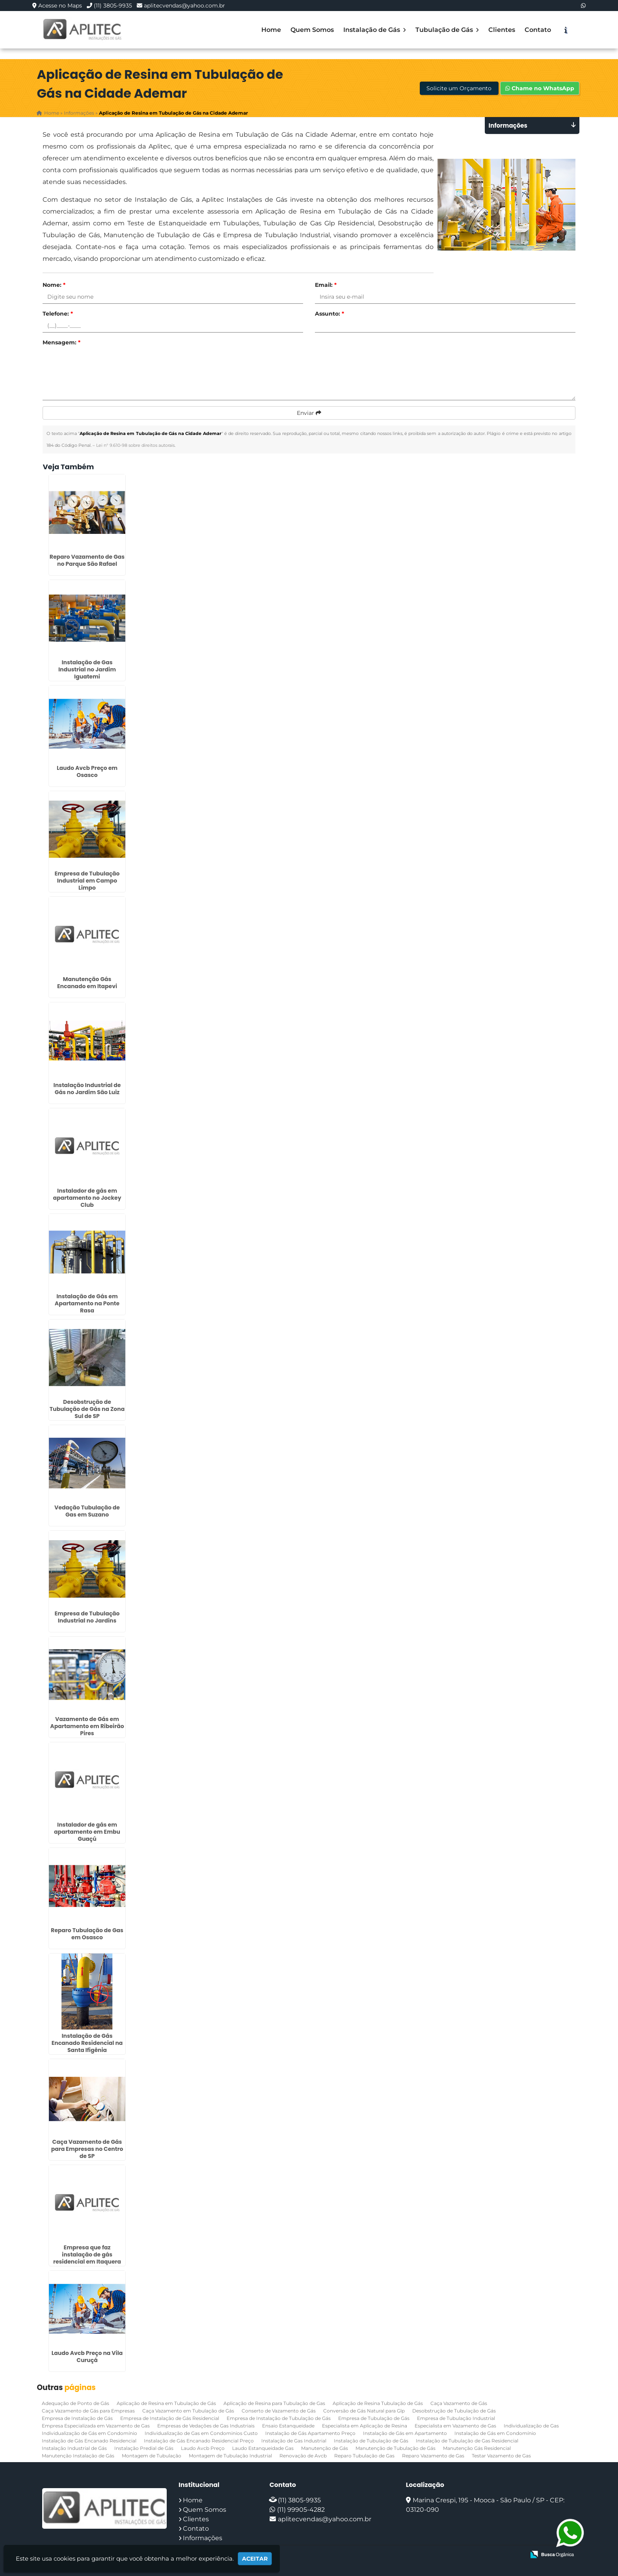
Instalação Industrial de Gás (74, 2448)
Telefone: (58, 313)
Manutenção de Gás (324, 2448)
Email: (326, 284)
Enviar (309, 412)
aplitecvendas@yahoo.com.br (184, 5)
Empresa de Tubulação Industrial (456, 2418)
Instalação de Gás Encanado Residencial (89, 2440)
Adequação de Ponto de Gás (75, 2403)
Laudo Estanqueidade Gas (263, 2448)
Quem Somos (312, 29)
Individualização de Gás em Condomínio (89, 2433)
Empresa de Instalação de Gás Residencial (169, 2418)
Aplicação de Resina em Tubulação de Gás (166, 2403)
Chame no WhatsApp (539, 88)
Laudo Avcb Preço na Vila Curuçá (87, 2356)
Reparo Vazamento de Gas (433, 2455)
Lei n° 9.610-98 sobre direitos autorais (135, 445)
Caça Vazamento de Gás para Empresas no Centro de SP (87, 2148)
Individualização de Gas (531, 2425)
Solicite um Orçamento (458, 88)
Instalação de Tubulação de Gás (371, 2440)
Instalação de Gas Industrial (293, 2440)
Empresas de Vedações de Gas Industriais (206, 2425)
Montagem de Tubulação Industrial (230, 2455)
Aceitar (255, 2558)
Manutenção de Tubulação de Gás (396, 2448)
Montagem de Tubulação (151, 2455)
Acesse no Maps (60, 5)
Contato (538, 29)
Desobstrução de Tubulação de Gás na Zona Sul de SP (87, 1409)
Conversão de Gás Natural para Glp (364, 2410)
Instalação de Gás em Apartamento (405, 2433)
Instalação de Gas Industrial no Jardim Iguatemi (87, 669)
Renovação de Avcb (303, 2455)
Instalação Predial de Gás (143, 2448)
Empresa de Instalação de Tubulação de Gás (279, 2418)
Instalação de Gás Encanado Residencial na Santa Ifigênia (87, 2043)
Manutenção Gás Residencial (477, 2448)
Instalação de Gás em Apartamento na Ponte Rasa (87, 1303)
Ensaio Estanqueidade (288, 2425)
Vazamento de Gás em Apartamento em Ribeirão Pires (87, 1726)
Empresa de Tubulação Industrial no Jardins (86, 1616)
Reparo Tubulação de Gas (364, 2455)
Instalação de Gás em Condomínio (495, 2433)
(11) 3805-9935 (113, 5)
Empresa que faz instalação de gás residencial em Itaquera (87, 2254)
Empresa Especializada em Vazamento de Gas (96, 2425)
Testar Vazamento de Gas (501, 2455)
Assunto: (329, 313)
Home (271, 29)
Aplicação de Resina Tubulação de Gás (378, 2403)
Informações (202, 2537)
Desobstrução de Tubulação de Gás (454, 2410)
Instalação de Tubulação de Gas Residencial (467, 2440)
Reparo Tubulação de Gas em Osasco (87, 1933)
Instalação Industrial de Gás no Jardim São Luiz (87, 1088)
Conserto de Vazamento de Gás (279, 2410)
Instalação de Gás (374, 29)
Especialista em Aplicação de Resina (364, 2425)
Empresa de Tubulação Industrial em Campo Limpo (86, 881)
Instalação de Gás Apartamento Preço (310, 2433)
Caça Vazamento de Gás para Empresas (88, 2410)
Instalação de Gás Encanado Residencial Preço (199, 2440)
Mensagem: (61, 342)
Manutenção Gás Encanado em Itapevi (87, 982)
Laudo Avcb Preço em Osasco (87, 771)
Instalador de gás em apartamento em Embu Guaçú (87, 1831)
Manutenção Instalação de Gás (78, 2455)
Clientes (501, 29)
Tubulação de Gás (447, 29)
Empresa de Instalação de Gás (77, 2418)
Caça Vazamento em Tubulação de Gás (188, 2410)
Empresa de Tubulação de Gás (374, 2418)
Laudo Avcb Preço (203, 2448)
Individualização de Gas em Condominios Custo (201, 2433)
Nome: (54, 284)
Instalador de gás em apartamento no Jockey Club (87, 1197)
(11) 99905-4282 (301, 2509)
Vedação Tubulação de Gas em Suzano (87, 1511)
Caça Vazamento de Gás (458, 2403)
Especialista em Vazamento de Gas (455, 2425)
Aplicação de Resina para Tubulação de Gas (274, 2403)
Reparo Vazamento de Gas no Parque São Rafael (87, 559)
